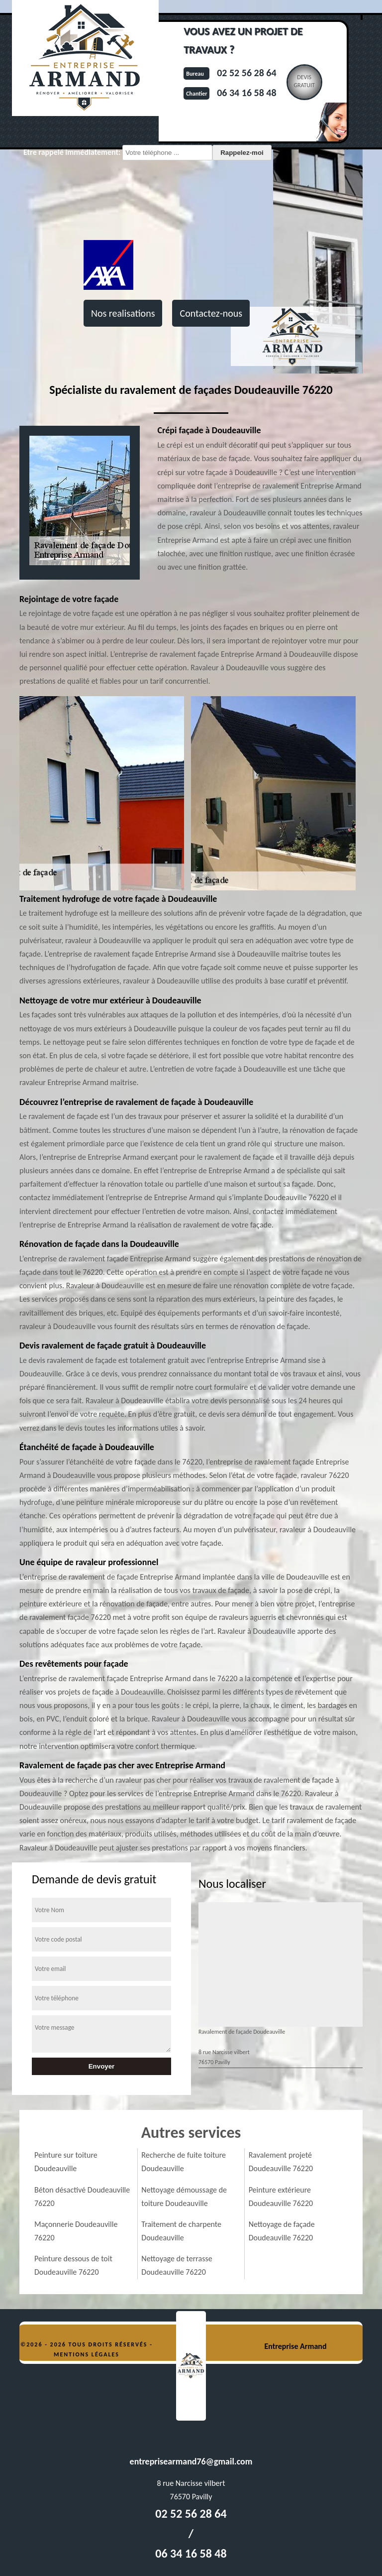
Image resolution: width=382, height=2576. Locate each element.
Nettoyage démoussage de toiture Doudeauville (184, 2196)
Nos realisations (123, 313)
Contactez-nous (211, 313)
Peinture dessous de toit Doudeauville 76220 (73, 2265)
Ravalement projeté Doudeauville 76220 (281, 2161)
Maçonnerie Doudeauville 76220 (75, 2230)
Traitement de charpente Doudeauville (181, 2230)
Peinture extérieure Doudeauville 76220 (281, 2196)
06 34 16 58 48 (246, 93)
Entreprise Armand (295, 2346)
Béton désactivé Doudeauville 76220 (82, 2196)
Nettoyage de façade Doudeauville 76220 (282, 2230)
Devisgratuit (304, 81)
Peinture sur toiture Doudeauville (65, 2161)
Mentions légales (86, 2354)
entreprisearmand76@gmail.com (191, 2461)
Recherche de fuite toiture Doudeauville (183, 2161)
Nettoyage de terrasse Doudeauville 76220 (176, 2265)
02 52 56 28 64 (246, 73)
